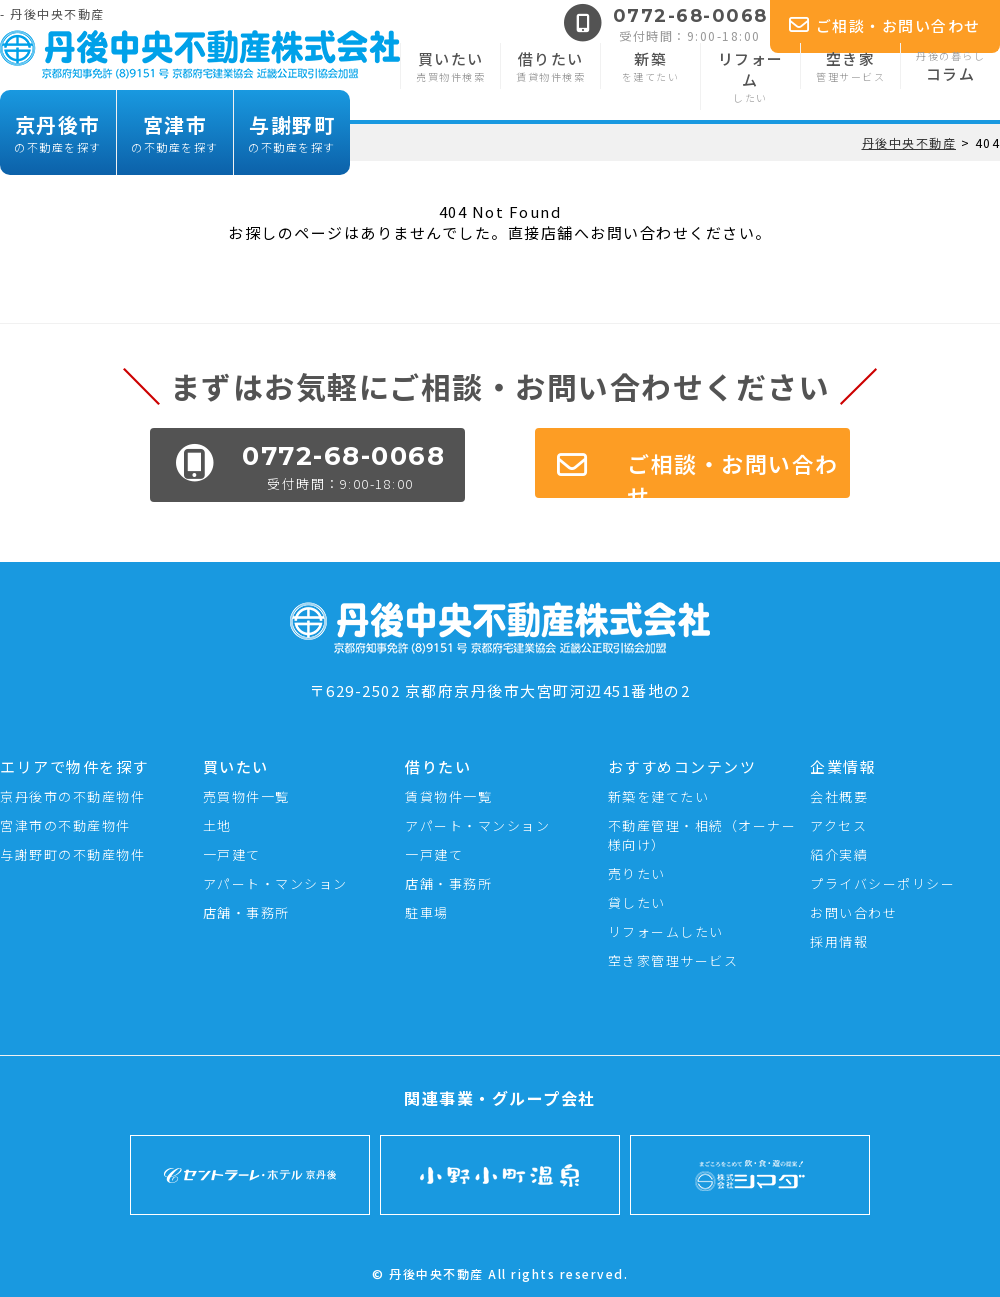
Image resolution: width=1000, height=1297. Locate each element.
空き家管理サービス (673, 960)
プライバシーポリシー (882, 883)
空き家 (850, 66)
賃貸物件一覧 (448, 796)
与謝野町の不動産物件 (72, 854)
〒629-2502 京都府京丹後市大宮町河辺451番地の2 (500, 680)
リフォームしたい (666, 931)
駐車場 (427, 912)
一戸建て (232, 854)
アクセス (838, 825)
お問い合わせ (853, 912)
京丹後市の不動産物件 (72, 796)
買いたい (450, 66)
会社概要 (839, 796)
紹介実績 (839, 854)
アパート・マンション (275, 883)
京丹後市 (58, 132)
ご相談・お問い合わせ (885, 25)
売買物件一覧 (246, 796)
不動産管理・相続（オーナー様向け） (702, 835)
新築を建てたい (659, 796)
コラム (950, 66)
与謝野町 (292, 132)
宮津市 (175, 132)
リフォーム (750, 76)
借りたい (550, 66)
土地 (217, 825)
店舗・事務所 (246, 912)
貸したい (637, 902)
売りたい (637, 873)
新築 (650, 66)
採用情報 (839, 941)
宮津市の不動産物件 (65, 825)
